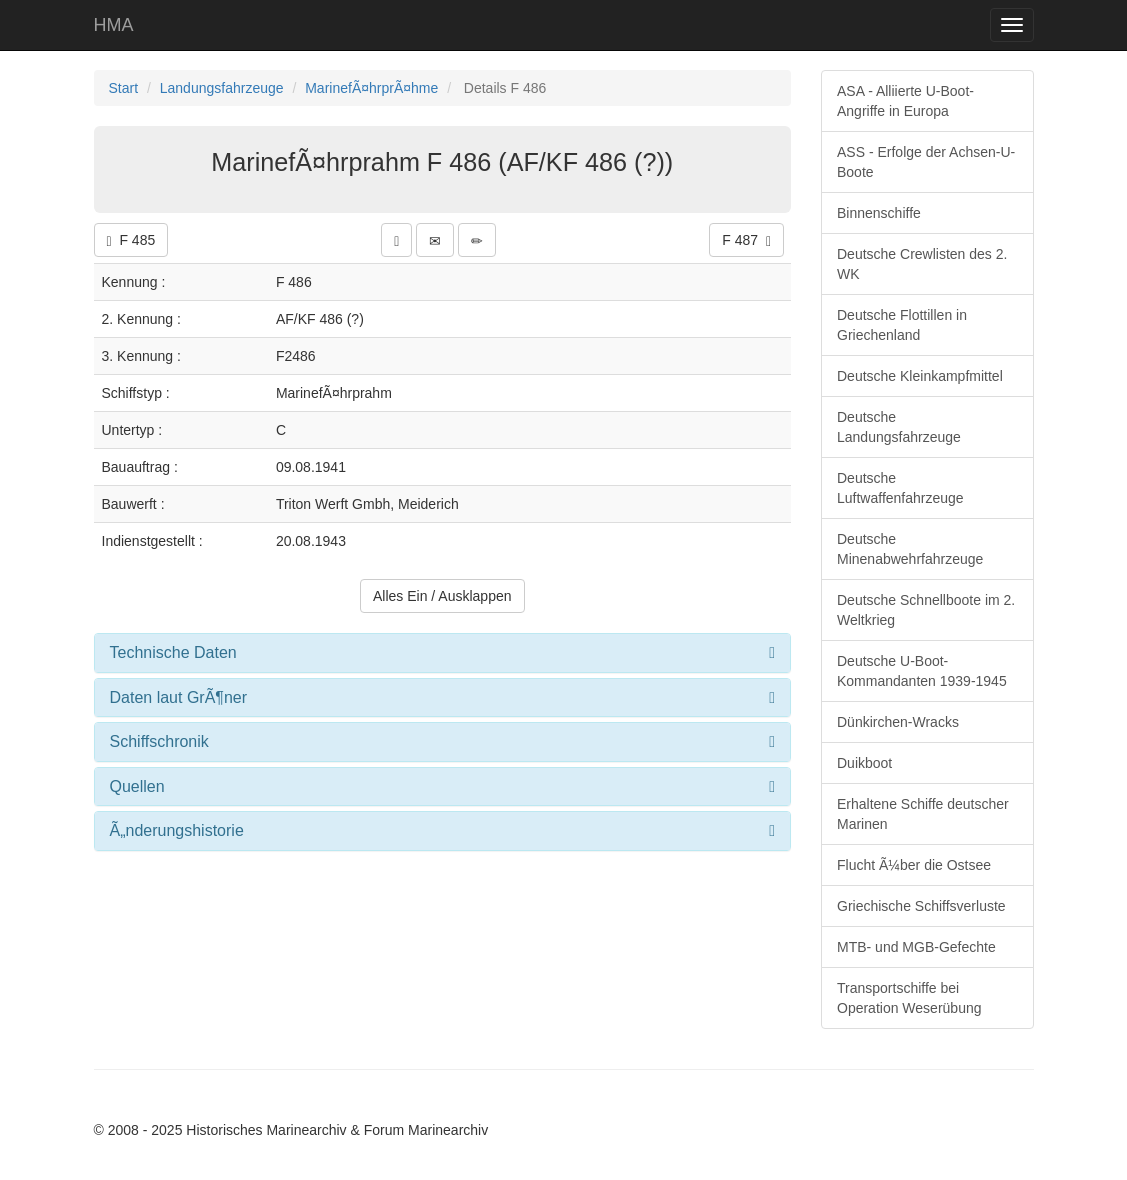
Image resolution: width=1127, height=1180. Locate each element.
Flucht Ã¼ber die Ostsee (914, 865)
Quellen (137, 786)
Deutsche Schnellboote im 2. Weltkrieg (926, 610)
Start (124, 88)
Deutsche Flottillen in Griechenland (902, 325)
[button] (396, 240)
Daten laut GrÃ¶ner (179, 697)
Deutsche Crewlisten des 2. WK (922, 264)
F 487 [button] (746, 240)
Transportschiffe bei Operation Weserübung (909, 998)
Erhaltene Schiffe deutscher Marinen (923, 814)
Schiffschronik (159, 741)
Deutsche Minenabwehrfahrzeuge (910, 549)
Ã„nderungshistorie (177, 830)
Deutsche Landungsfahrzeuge (899, 427)
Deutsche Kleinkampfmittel (920, 376)
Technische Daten (173, 652)
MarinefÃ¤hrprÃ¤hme (371, 88)
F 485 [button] (131, 240)
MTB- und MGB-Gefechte (916, 947)
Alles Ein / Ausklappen (442, 596)
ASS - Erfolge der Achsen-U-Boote (926, 162)
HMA (114, 25)
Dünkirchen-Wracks (898, 722)
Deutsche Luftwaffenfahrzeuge (900, 488)
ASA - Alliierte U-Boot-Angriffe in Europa (905, 101)
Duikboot (864, 763)
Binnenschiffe (879, 213)
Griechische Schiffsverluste (921, 906)
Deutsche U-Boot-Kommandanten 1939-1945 (922, 671)
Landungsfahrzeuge (222, 88)
